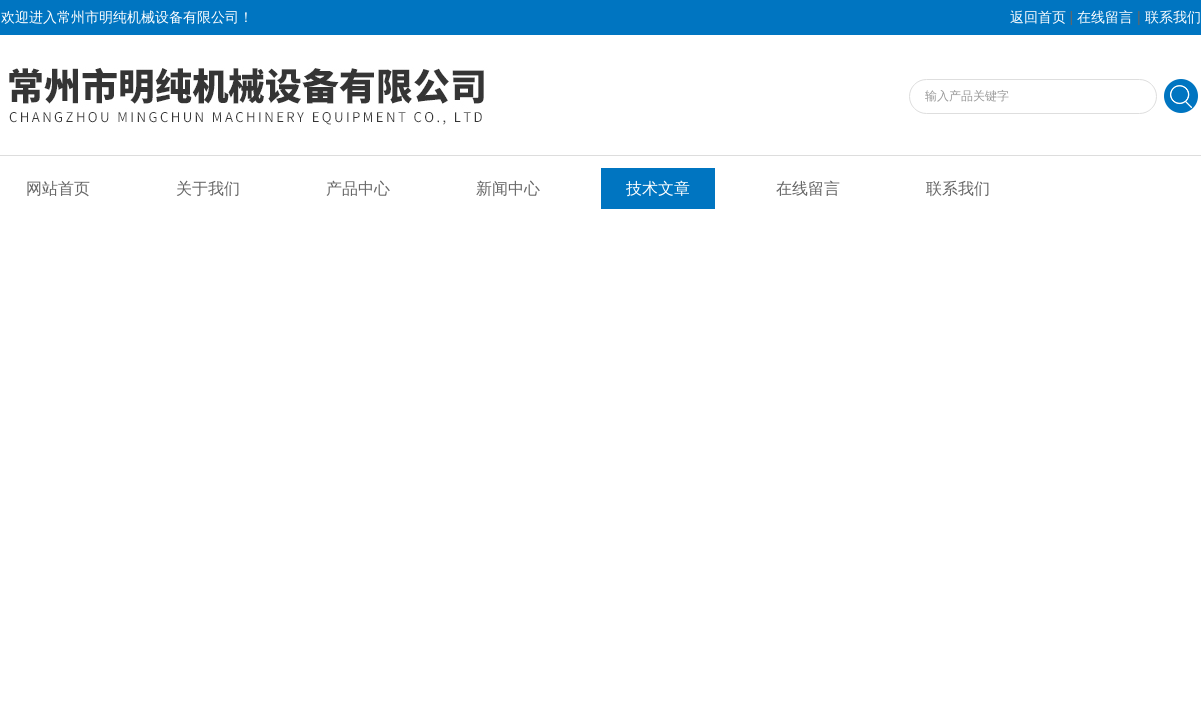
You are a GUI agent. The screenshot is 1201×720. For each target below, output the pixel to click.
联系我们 (1173, 17)
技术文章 (658, 188)
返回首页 (1038, 17)
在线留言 (1105, 17)
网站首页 (58, 188)
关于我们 (208, 188)
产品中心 (358, 188)
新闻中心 (508, 188)
